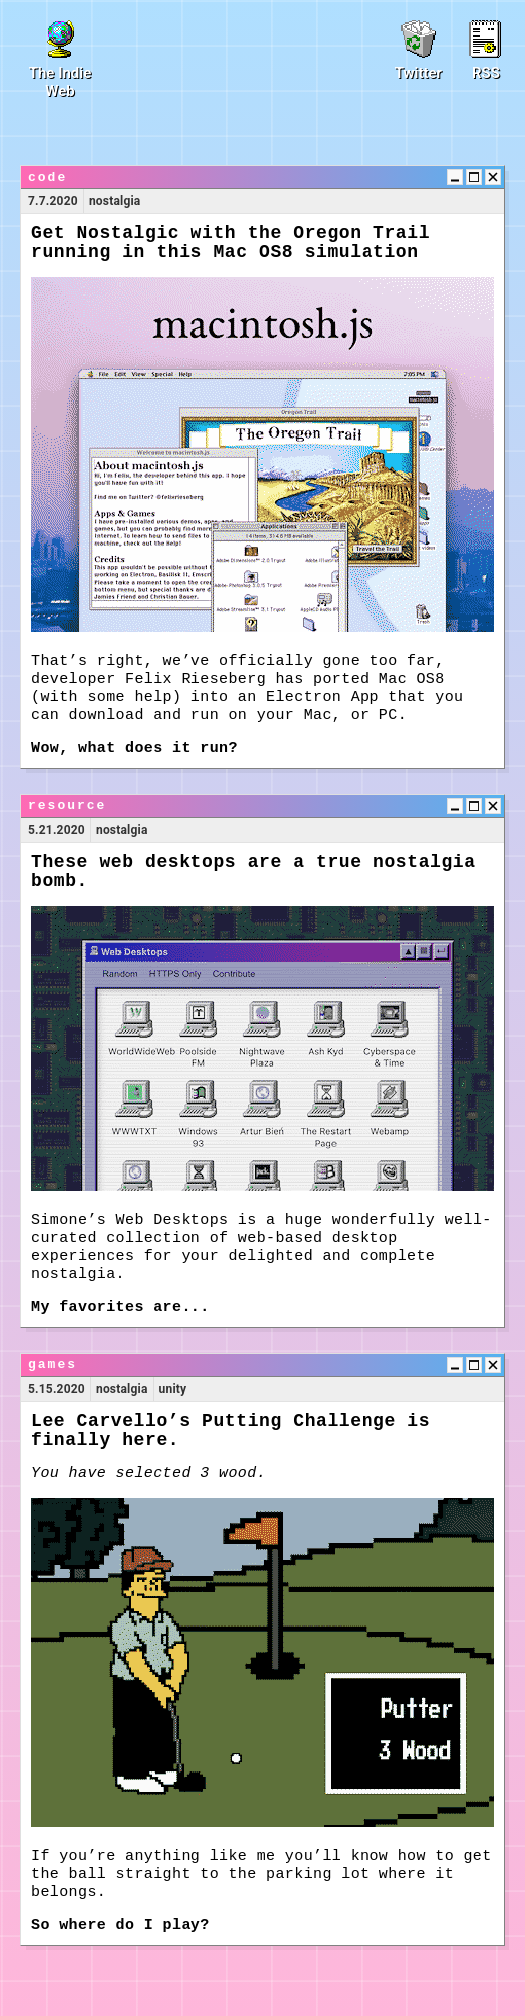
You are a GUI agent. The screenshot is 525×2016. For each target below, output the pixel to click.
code (47, 177)
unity (173, 1389)
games (52, 1364)
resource (67, 805)
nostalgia (115, 201)
